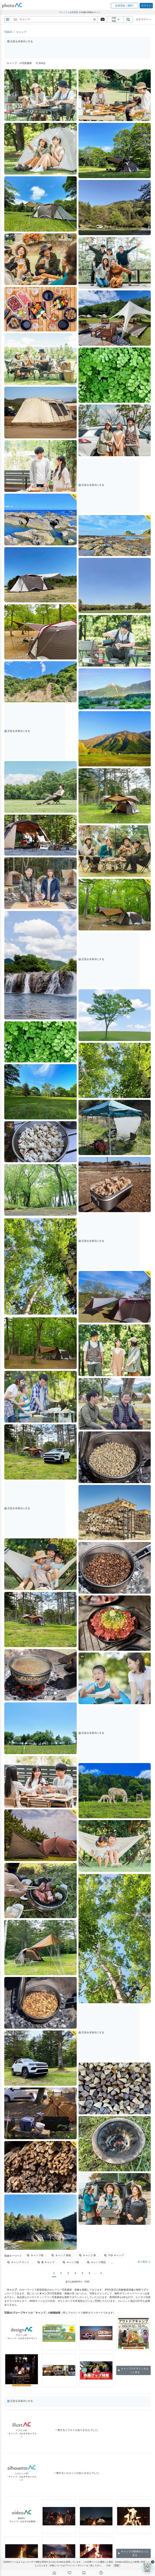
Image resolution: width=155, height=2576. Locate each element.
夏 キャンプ (46, 2262)
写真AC (8, 31)
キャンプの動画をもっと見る (133, 2553)
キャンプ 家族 (61, 2255)
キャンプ (21, 31)
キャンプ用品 (96, 2262)
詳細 (108, 2565)
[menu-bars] (7, 19)
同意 (117, 2565)
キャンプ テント (18, 2262)
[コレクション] (84, 2573)
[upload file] (102, 19)
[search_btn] (128, 19)
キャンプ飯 (71, 2262)
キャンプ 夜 (87, 2255)
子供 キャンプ (114, 2255)
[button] (124, 5)
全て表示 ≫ (144, 2261)
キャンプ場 (35, 2255)
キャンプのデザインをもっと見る (133, 2370)
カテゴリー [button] (143, 19)
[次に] (101, 2273)
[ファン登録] (69, 2573)
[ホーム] (54, 2573)
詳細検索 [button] (116, 19)
